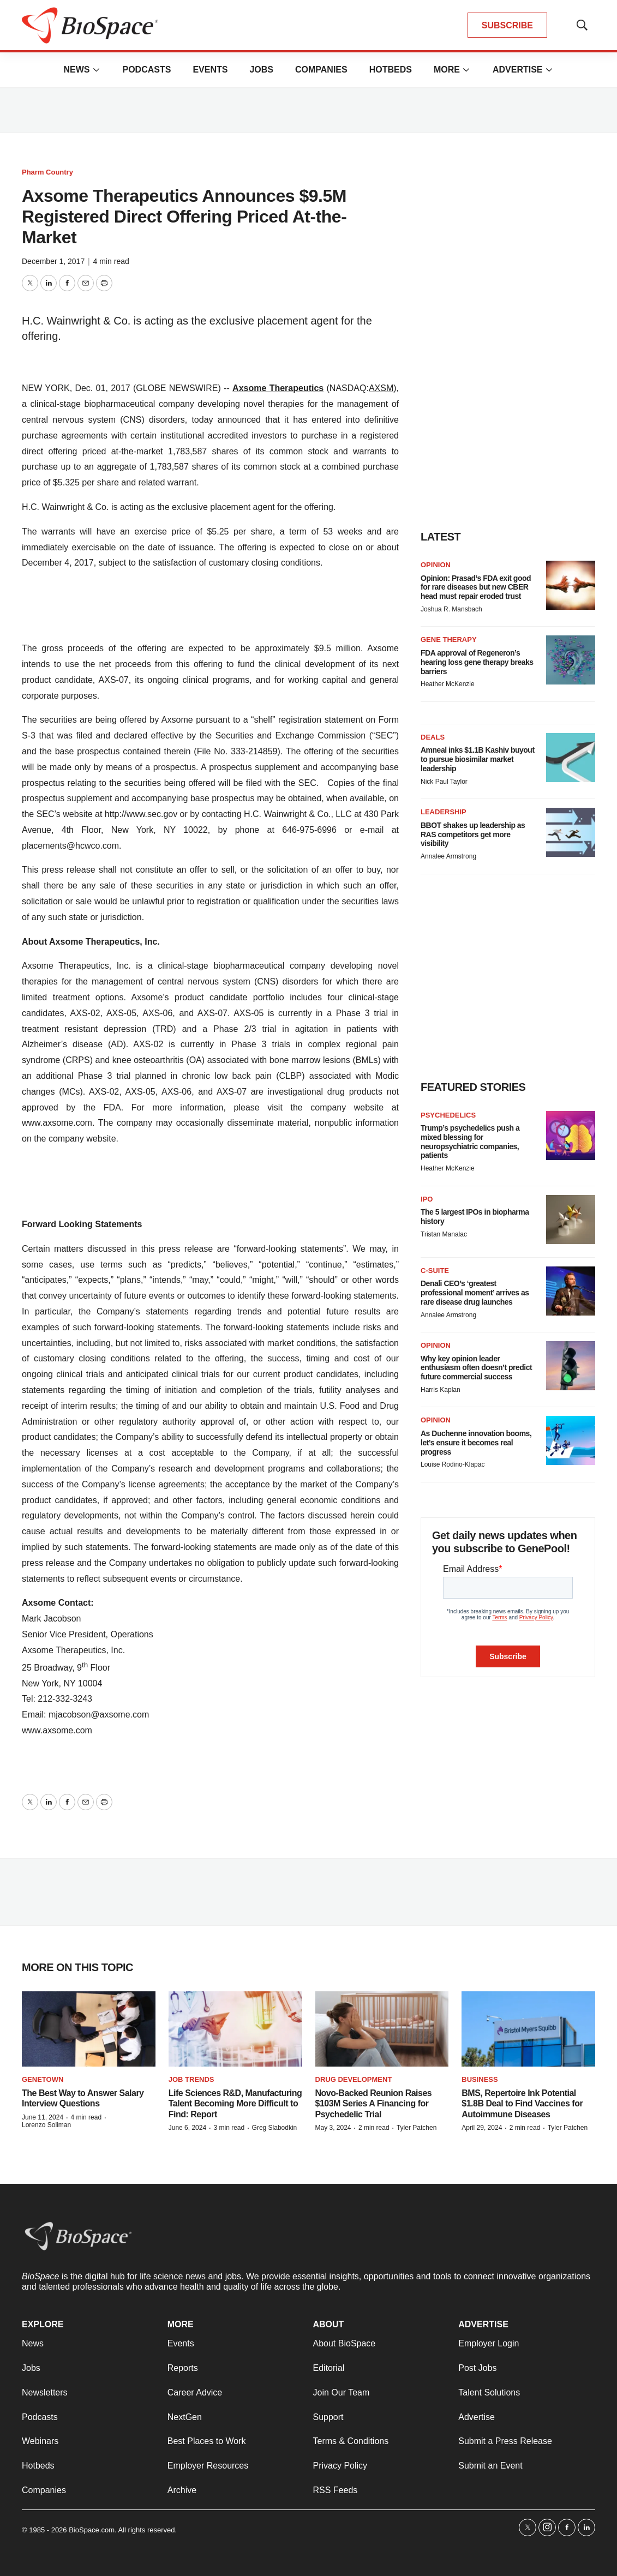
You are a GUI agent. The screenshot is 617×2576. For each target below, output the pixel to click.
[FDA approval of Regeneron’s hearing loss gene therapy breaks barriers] (570, 659)
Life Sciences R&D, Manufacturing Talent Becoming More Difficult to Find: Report (235, 2103)
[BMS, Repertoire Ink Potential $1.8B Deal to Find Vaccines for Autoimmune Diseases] (528, 2029)
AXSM (381, 388)
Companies (321, 69)
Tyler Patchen (416, 2127)
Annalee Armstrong (448, 856)
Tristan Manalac (444, 1234)
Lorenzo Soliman (46, 2125)
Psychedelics (448, 1115)
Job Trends (191, 2079)
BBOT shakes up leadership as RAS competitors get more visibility (473, 834)
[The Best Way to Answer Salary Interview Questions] (88, 2029)
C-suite (435, 1270)
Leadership (443, 812)
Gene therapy (449, 639)
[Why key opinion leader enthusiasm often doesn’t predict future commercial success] (570, 1365)
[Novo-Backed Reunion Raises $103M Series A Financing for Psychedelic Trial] (382, 2029)
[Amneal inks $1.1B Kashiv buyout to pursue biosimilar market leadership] (570, 757)
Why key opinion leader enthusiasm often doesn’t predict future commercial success (476, 1368)
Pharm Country (47, 172)
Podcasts (146, 69)
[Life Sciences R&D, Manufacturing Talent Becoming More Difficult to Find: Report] (235, 2029)
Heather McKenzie (448, 684)
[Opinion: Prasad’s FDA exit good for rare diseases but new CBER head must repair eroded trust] (570, 585)
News (76, 69)
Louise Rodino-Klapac (452, 1464)
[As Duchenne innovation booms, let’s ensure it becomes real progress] (570, 1440)
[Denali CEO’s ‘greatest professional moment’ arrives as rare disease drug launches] (570, 1291)
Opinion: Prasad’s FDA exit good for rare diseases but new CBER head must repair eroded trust (476, 587)
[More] (96, 69)
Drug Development (353, 2079)
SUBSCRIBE (507, 25)
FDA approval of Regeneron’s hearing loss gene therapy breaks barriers (477, 662)
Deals (433, 737)
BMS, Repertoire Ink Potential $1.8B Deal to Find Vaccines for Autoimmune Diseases (522, 2103)
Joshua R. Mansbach (451, 609)
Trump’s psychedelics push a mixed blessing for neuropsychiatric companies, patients (470, 1142)
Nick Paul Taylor (444, 781)
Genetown (42, 2079)
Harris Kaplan (440, 1390)
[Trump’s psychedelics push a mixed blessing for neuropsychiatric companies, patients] (570, 1135)
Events (210, 69)
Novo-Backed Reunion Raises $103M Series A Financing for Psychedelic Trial (373, 2103)
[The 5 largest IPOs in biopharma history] (570, 1219)
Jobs (261, 69)
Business (480, 2079)
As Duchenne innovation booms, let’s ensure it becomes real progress (476, 1442)
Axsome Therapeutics (278, 388)
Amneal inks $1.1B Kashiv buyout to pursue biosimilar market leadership (478, 759)
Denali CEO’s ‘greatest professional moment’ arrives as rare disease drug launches (475, 1292)
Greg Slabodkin (274, 2127)
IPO (427, 1199)
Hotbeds (390, 69)
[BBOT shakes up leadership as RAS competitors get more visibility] (570, 832)
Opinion (436, 565)
